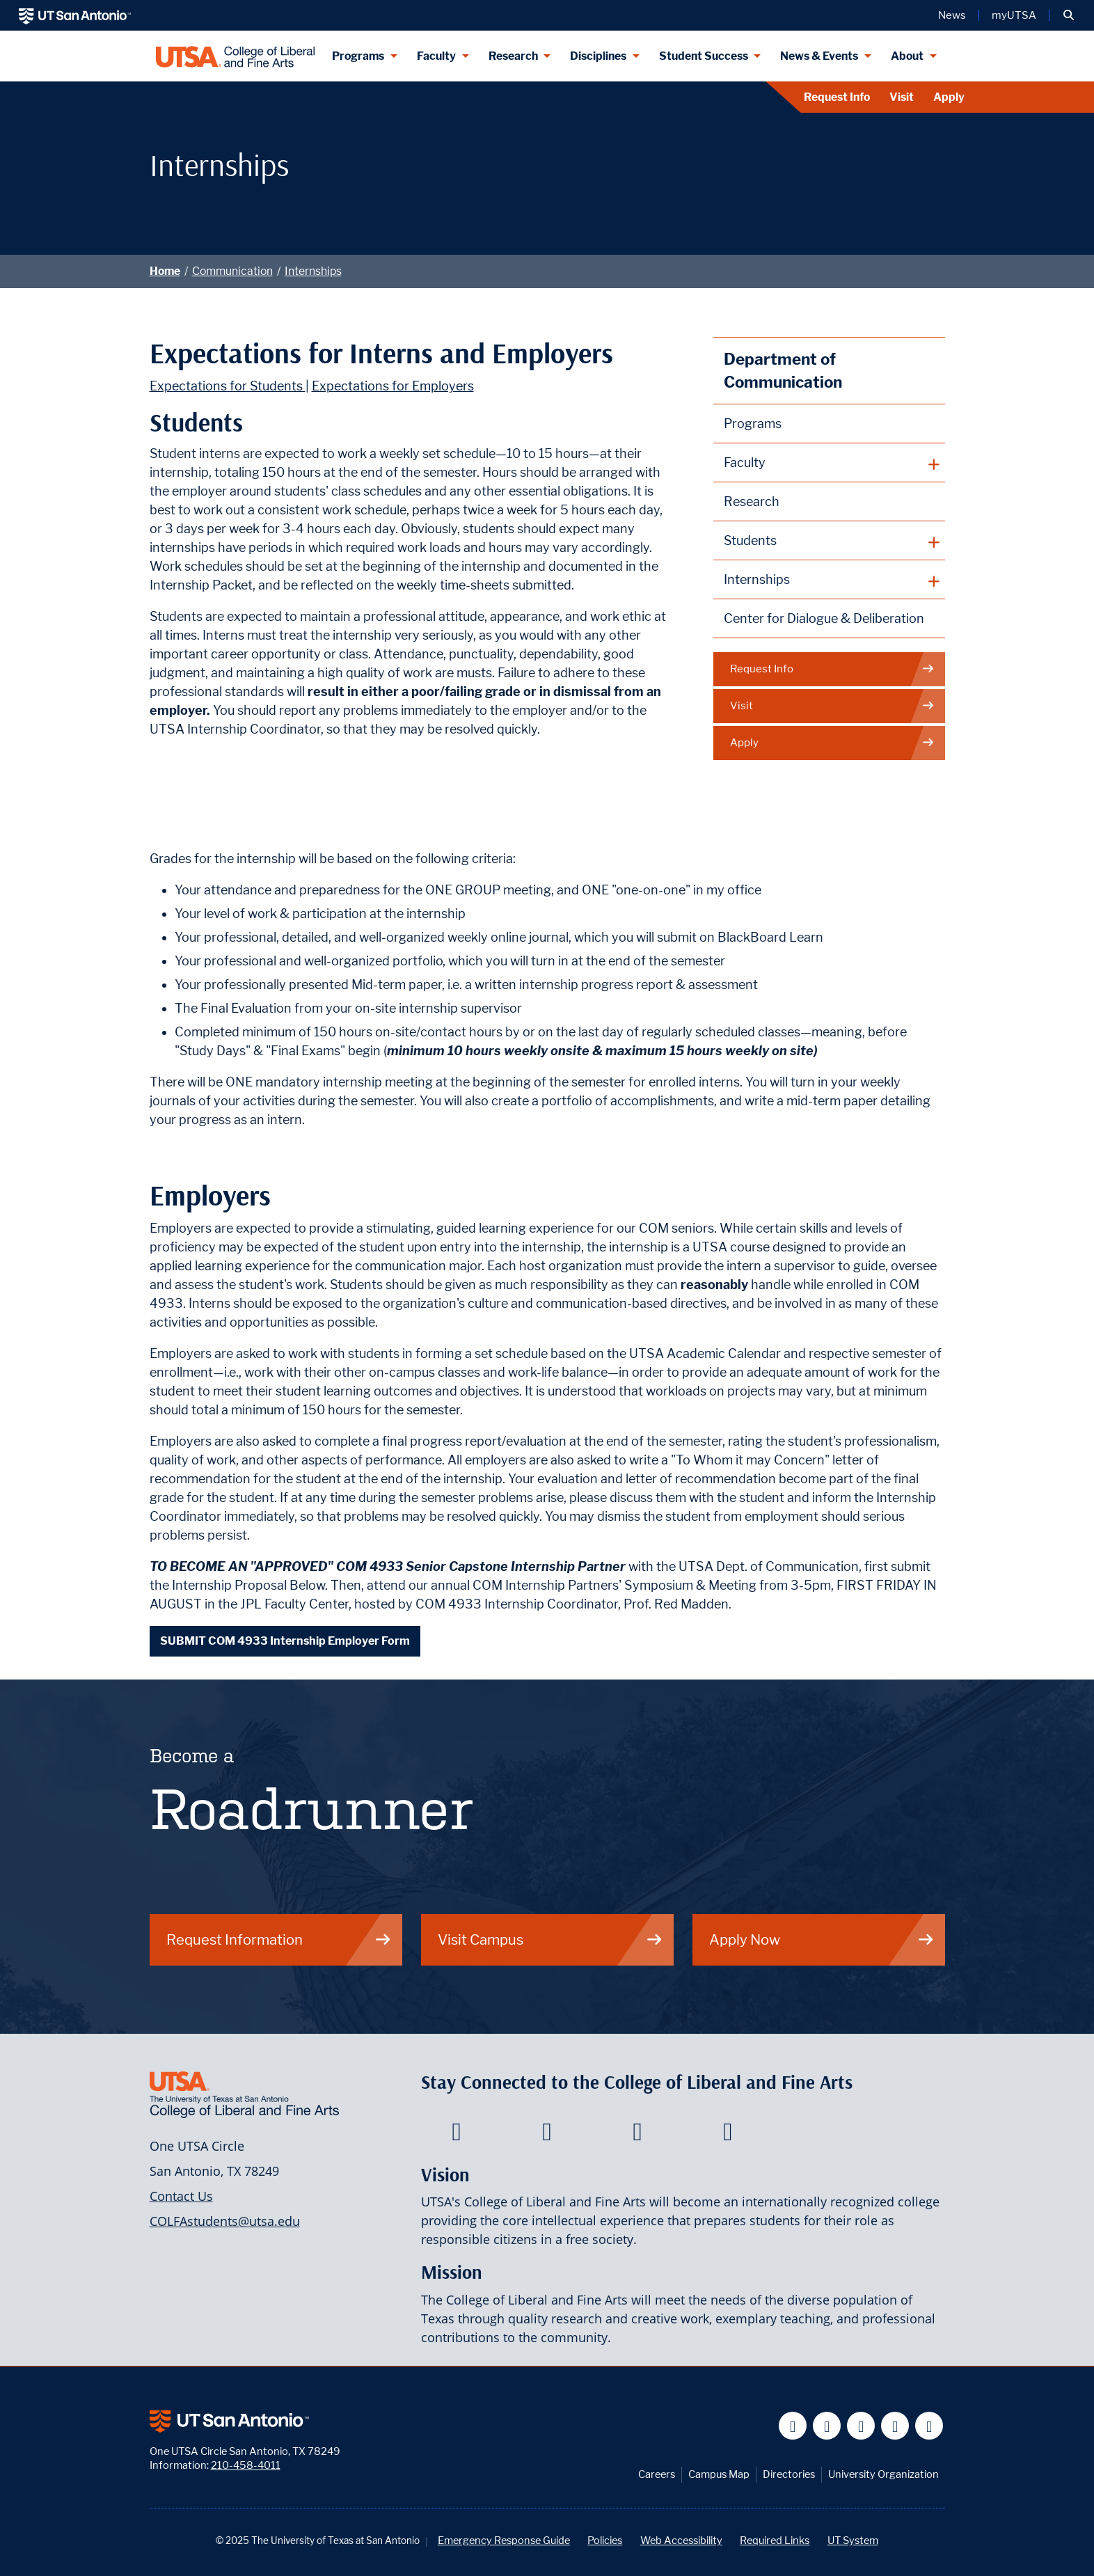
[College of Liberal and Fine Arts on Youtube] (637, 2135)
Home (165, 271)
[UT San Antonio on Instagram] (929, 2426)
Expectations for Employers (393, 386)
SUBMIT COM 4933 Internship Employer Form (285, 1640)
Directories (789, 2474)
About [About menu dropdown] (907, 56)
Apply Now (822, 1939)
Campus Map (719, 2474)
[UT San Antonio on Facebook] (793, 2426)
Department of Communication (783, 370)
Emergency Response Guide (504, 2540)
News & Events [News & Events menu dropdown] (819, 56)
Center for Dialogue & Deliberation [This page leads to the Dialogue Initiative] (824, 618)
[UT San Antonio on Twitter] (827, 2426)
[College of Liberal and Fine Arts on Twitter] (546, 2135)
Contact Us (181, 2196)
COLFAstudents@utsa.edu (225, 2221)
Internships (313, 271)
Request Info (837, 97)
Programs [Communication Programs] (753, 423)
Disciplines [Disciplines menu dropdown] (598, 56)
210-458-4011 (245, 2465)
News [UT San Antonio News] (952, 15)
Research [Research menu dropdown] (513, 56)
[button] (1068, 15)
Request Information (279, 1939)
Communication (232, 271)
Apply (949, 97)
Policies (604, 2540)
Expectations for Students (228, 386)
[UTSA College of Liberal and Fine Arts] (236, 56)
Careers (656, 2474)
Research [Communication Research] (751, 501)
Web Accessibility (681, 2540)
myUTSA (1014, 15)
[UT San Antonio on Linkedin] (895, 2426)
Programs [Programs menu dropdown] (358, 56)
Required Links (774, 2540)
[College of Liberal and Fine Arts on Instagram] (727, 2135)
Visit (901, 97)
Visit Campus (550, 1939)
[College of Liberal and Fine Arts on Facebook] (456, 2135)
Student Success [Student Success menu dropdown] (703, 56)
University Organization (883, 2474)
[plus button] (829, 462)
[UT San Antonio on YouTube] (861, 2426)
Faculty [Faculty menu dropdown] (436, 56)
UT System (852, 2540)
